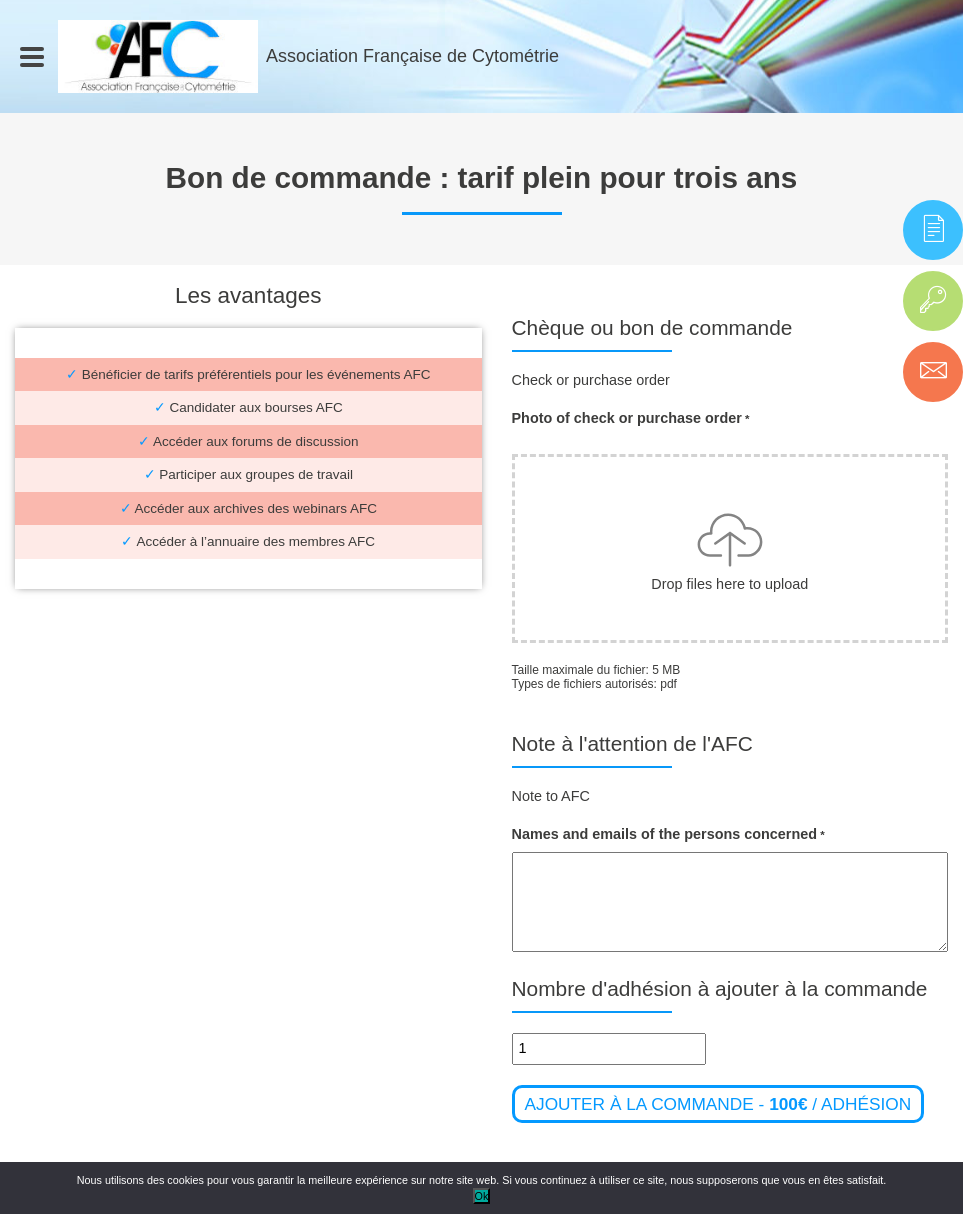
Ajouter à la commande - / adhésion (718, 1104)
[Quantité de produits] (609, 1048)
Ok (482, 1196)
